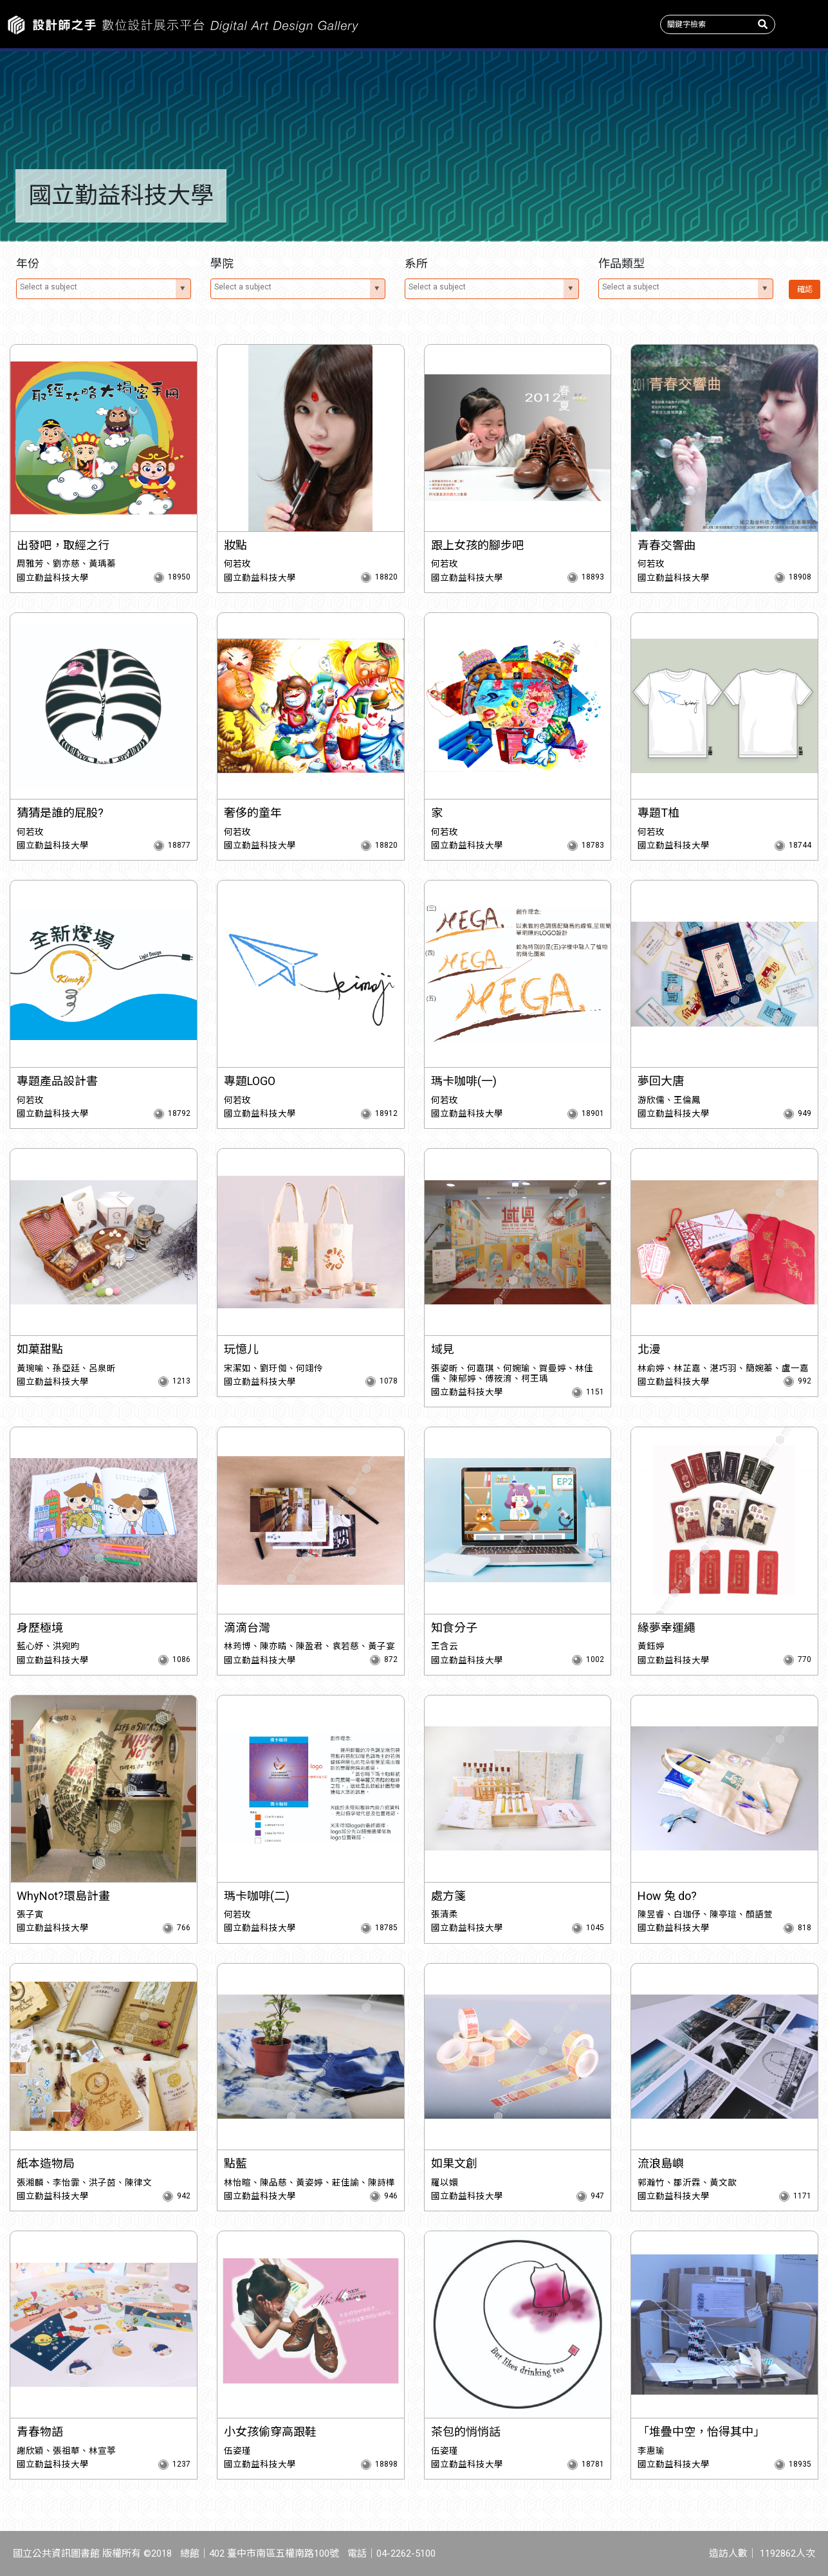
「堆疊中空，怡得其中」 (701, 2431)
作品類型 (483, 89)
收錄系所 (345, 89)
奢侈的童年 (253, 812)
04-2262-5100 (406, 2553)
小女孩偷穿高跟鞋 (270, 2431)
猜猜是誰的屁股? (60, 812)
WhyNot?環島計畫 (63, 1896)
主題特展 (207, 89)
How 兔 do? (667, 1896)
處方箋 (448, 1896)
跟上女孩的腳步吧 (477, 545)
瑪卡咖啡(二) (257, 1896)
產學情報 (621, 89)
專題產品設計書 (57, 1081)
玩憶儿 (241, 1349)
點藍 (235, 2163)
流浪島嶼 (661, 2163)
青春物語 (40, 2431)
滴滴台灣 (247, 1627)
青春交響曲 (666, 545)
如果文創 (454, 2163)
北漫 (649, 1349)
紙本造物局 (46, 2163)
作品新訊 (69, 89)
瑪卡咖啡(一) (464, 1081)
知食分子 (454, 1627)
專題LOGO (249, 1081)
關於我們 (759, 89)
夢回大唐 (661, 1081)
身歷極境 (40, 1627)
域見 (442, 1349)
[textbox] (98, 286)
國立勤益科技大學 (53, 577)
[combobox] (103, 289)
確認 (802, 289)
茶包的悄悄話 (466, 2431)
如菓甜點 (40, 1349)
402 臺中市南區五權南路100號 (274, 2553)
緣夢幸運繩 (666, 1627)
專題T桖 (658, 812)
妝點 (235, 545)
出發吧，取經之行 (63, 545)
